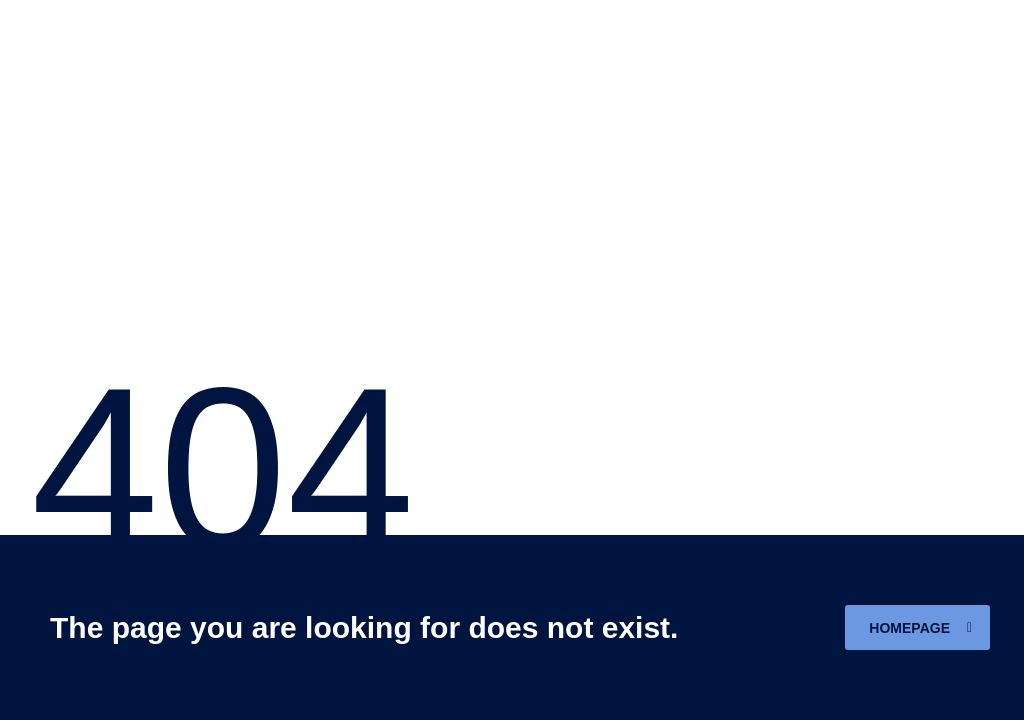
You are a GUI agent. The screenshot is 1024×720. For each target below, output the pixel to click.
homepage (920, 628)
